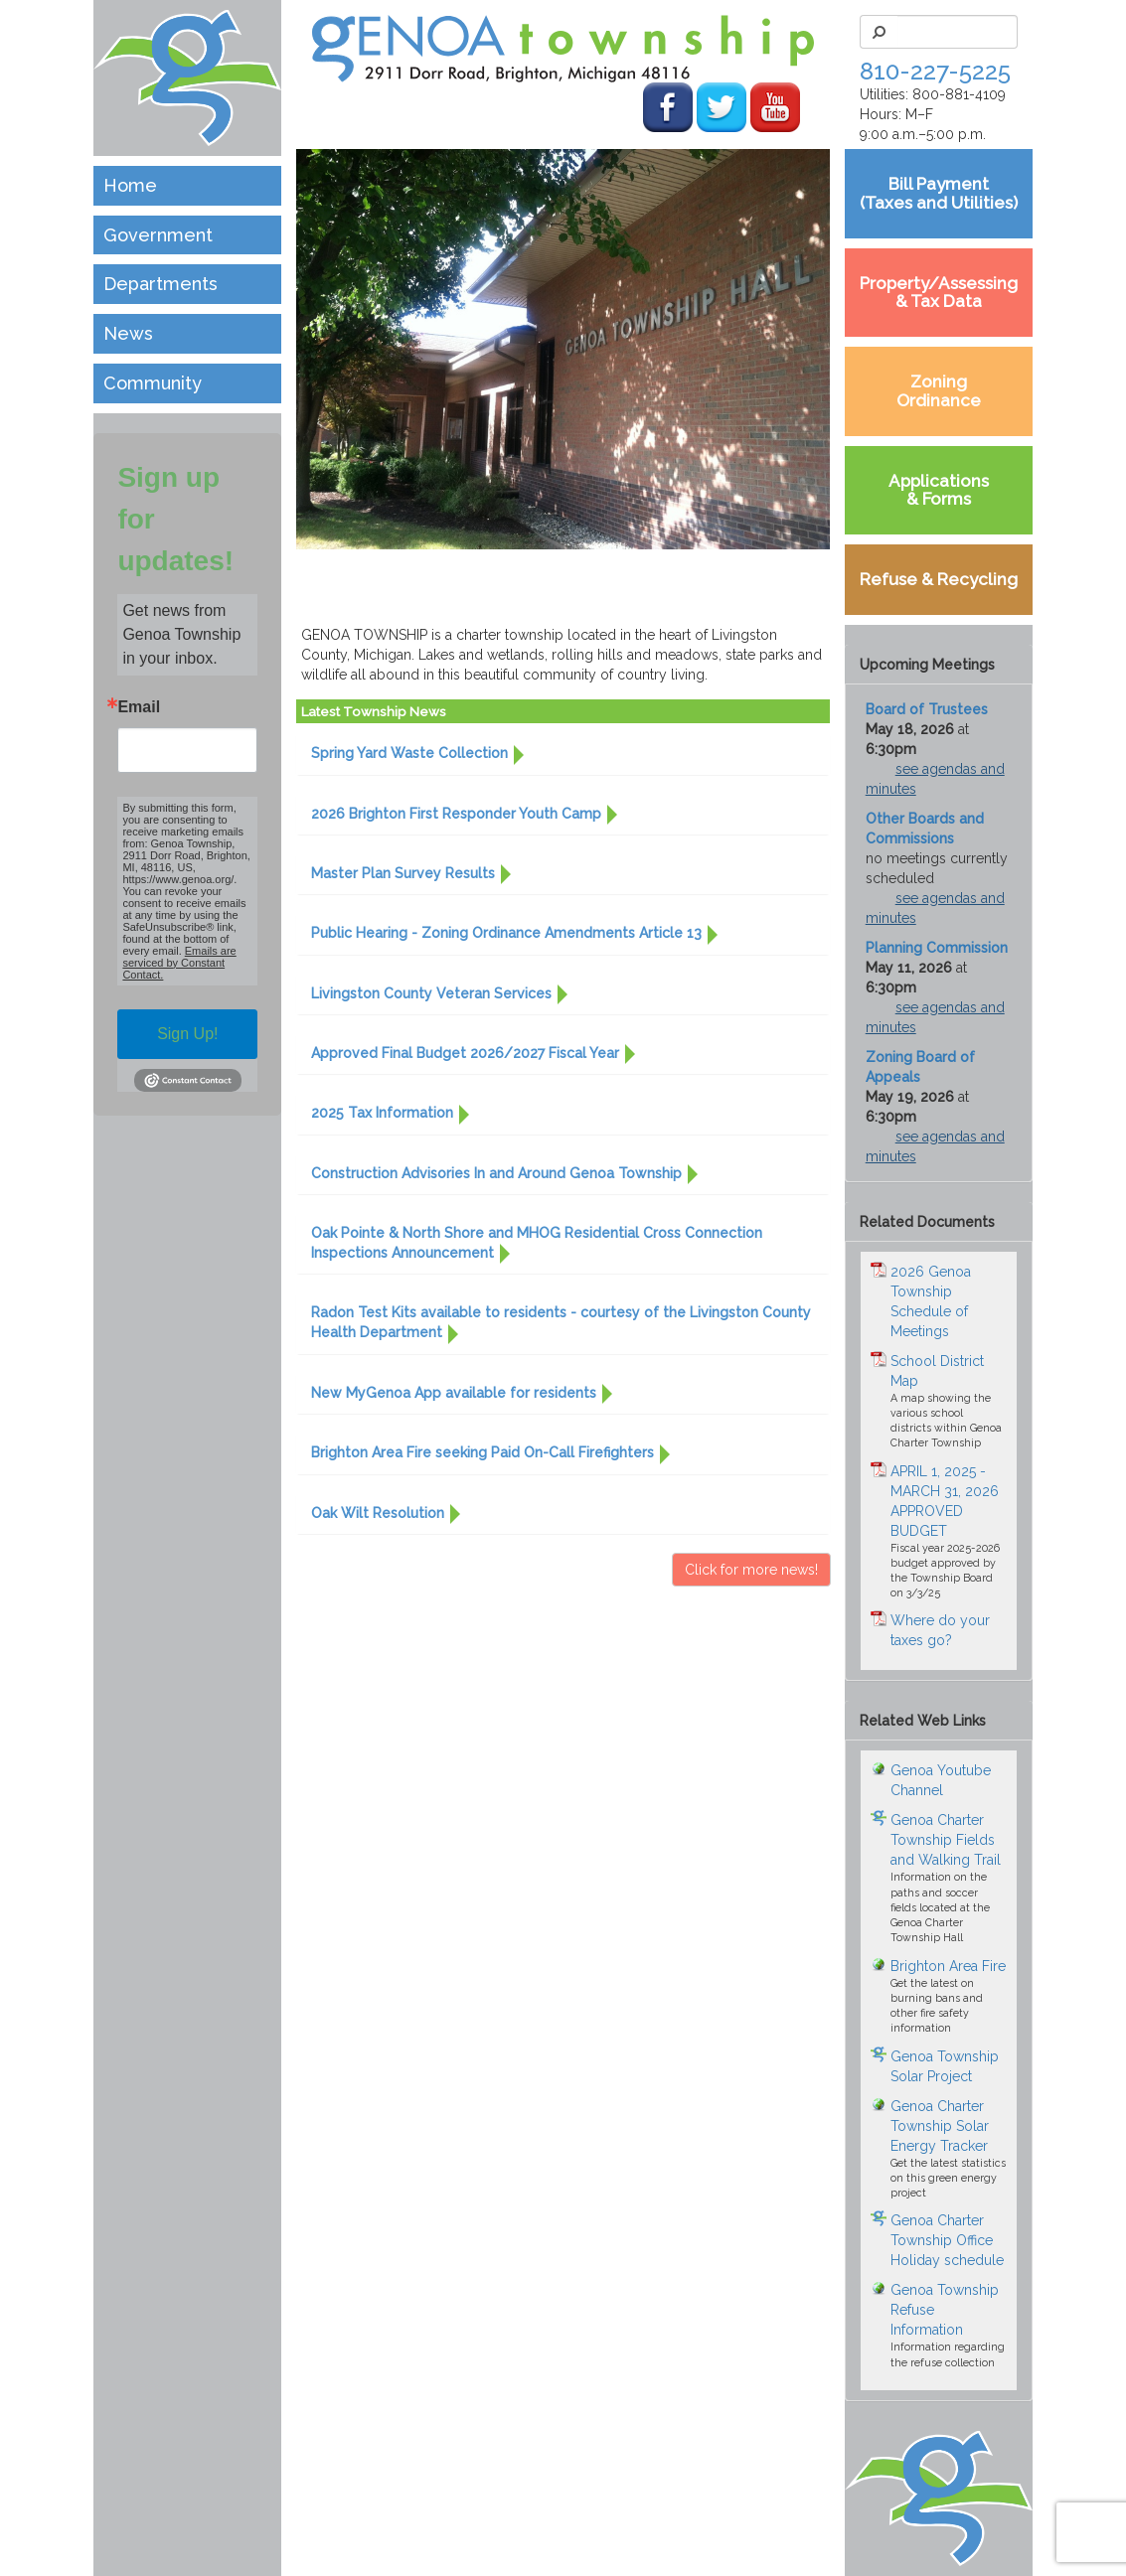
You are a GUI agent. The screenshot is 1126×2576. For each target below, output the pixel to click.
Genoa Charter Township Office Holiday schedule (947, 2240)
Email (138, 707)
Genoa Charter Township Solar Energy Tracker (939, 2126)
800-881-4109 (959, 94)
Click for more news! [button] (751, 1570)
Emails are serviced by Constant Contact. (179, 963)
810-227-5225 (935, 71)
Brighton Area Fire (948, 1966)
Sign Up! (187, 1033)
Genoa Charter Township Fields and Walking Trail (945, 1840)
